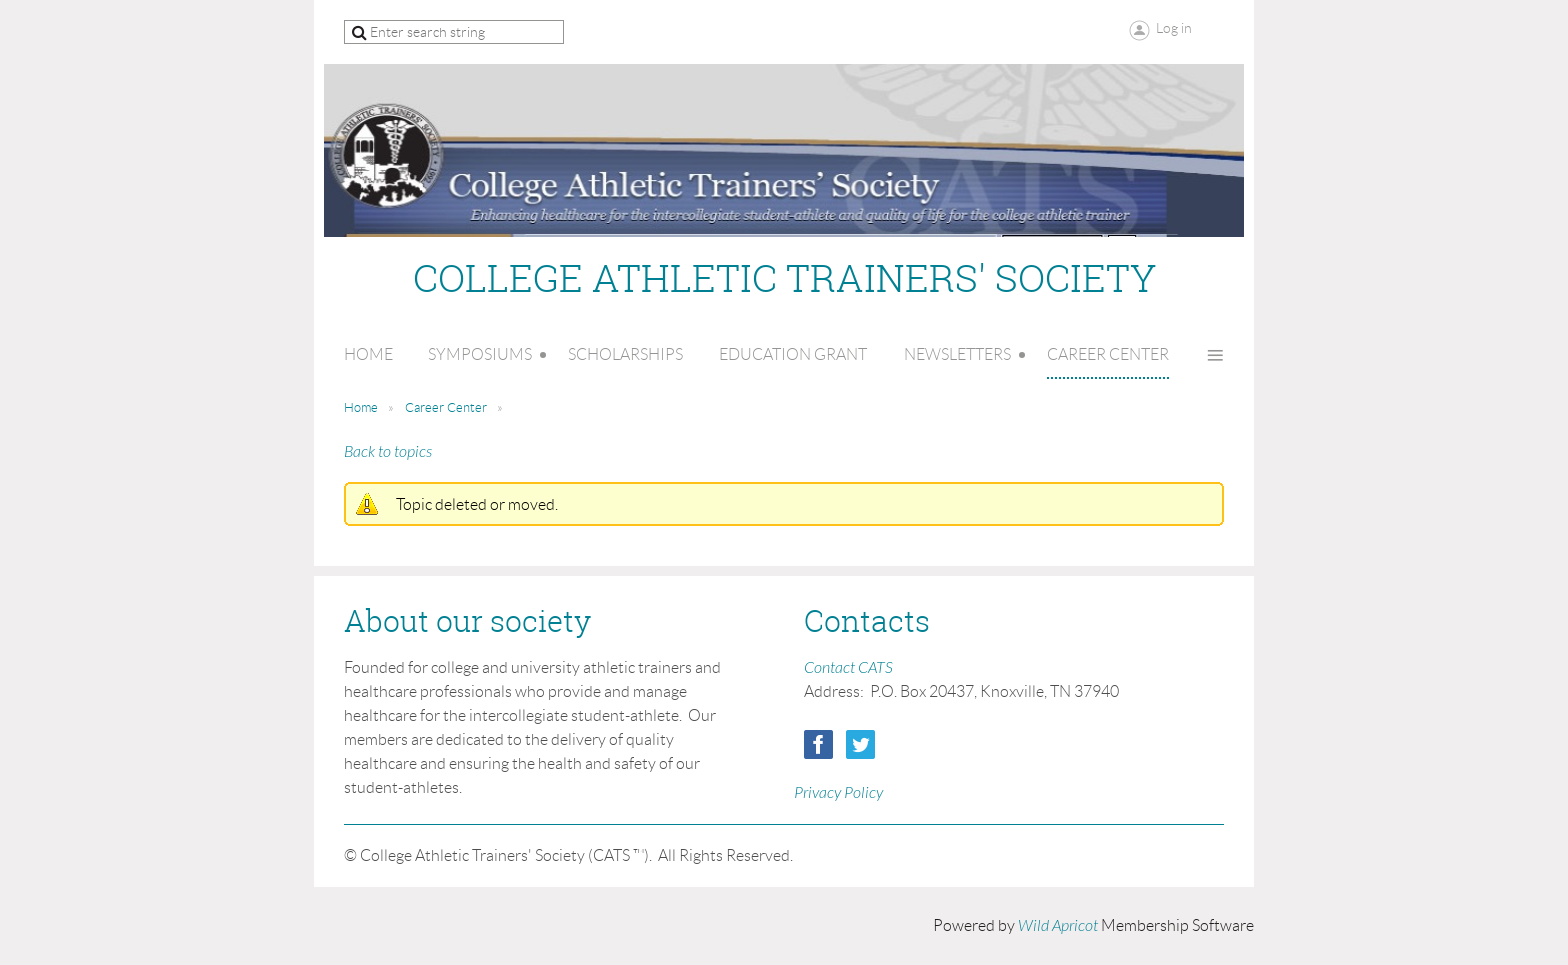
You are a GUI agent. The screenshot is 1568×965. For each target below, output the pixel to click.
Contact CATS (848, 668)
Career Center (446, 407)
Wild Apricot (1058, 926)
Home (361, 407)
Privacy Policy (838, 793)
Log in (1174, 28)
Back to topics (388, 452)
